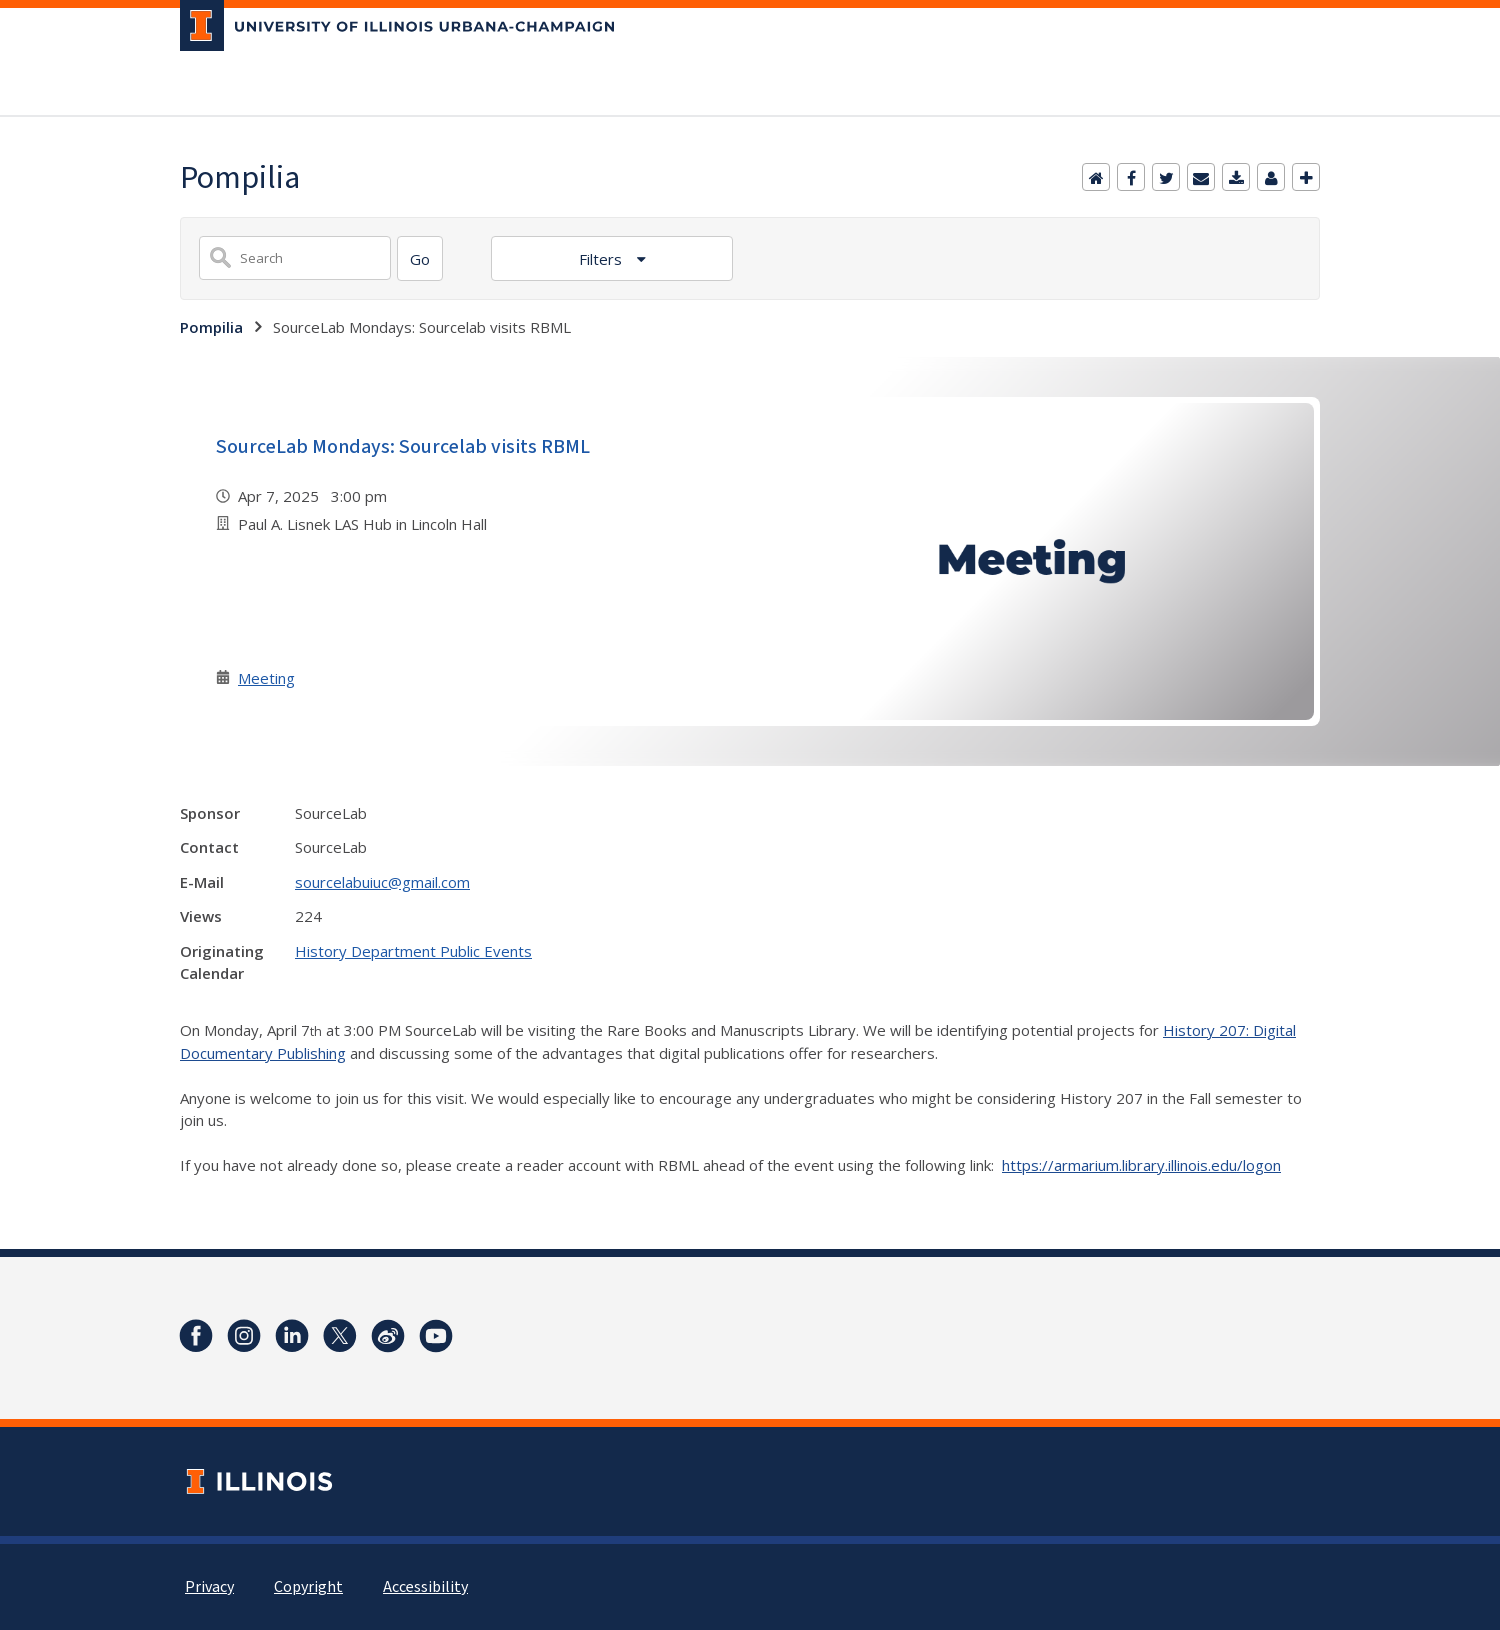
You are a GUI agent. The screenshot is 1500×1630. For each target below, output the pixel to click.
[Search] (420, 258)
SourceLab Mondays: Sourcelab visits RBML (403, 447)
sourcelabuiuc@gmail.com (382, 882)
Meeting (266, 678)
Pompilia (211, 327)
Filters (602, 259)
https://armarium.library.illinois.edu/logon (1141, 1165)
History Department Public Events (413, 951)
